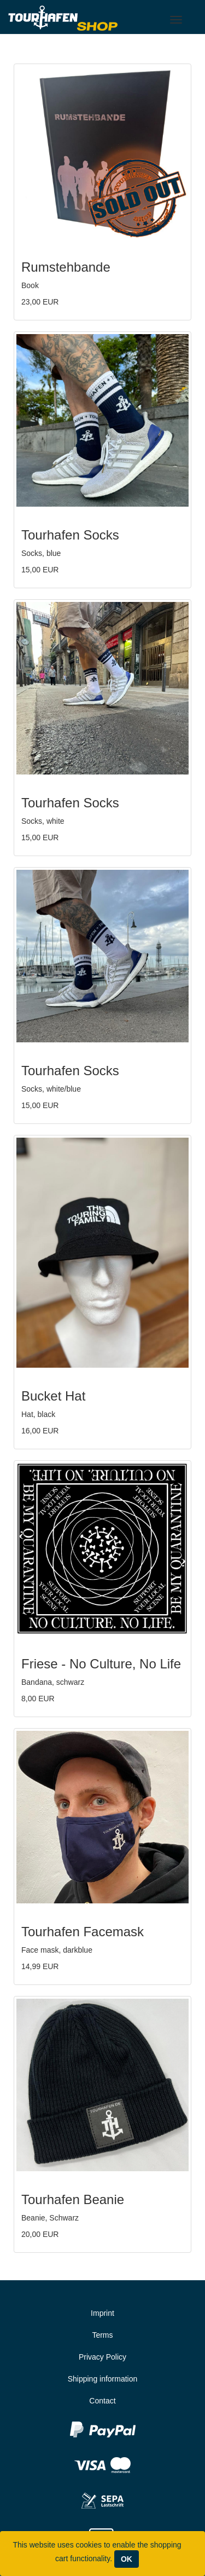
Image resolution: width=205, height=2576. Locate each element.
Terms (102, 2335)
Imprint (102, 2313)
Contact (102, 2400)
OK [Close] (126, 2559)
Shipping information (103, 2378)
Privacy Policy (102, 2357)
